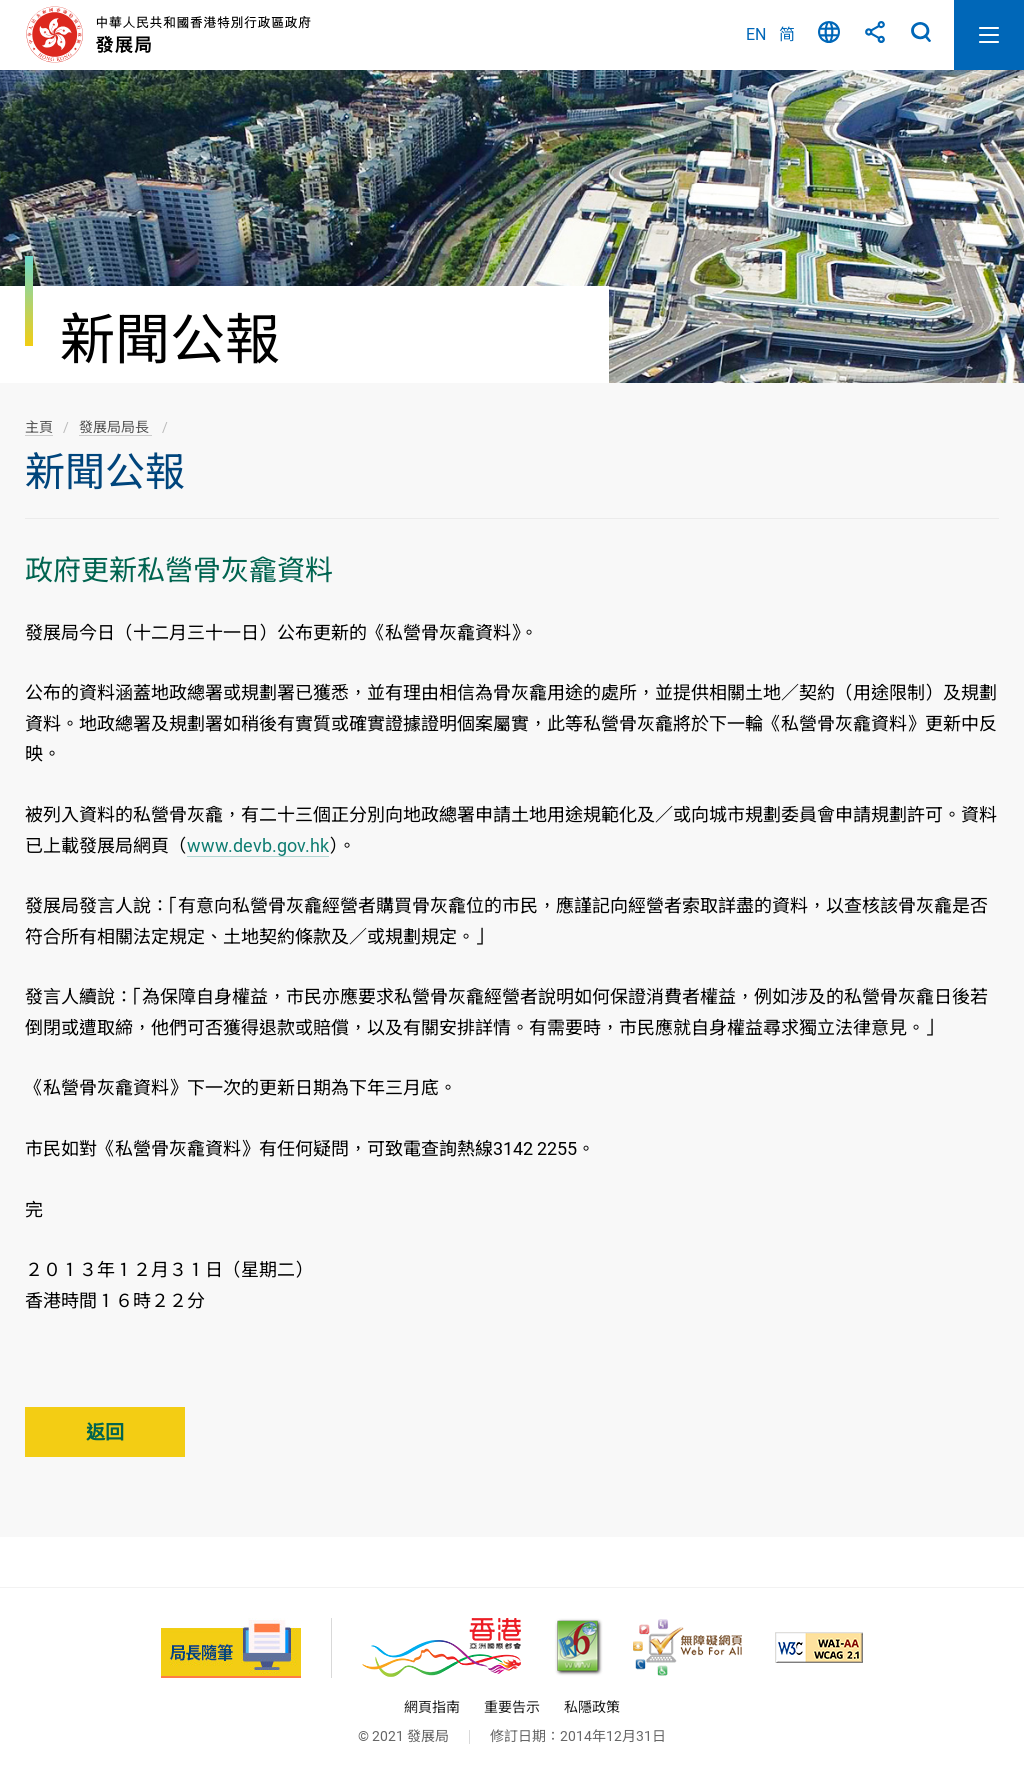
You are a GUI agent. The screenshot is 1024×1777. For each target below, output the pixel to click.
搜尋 (921, 35)
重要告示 (512, 1707)
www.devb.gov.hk (258, 845)
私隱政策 (592, 1707)
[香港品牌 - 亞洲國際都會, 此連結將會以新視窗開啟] (441, 1647)
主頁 (39, 427)
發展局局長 (115, 427)
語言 (829, 35)
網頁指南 (432, 1707)
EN (756, 34)
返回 (105, 1432)
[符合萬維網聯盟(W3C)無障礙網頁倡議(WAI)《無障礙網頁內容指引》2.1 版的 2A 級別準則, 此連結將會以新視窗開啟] (819, 1647)
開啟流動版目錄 (989, 35)
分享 (875, 35)
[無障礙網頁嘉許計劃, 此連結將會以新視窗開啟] (687, 1647)
